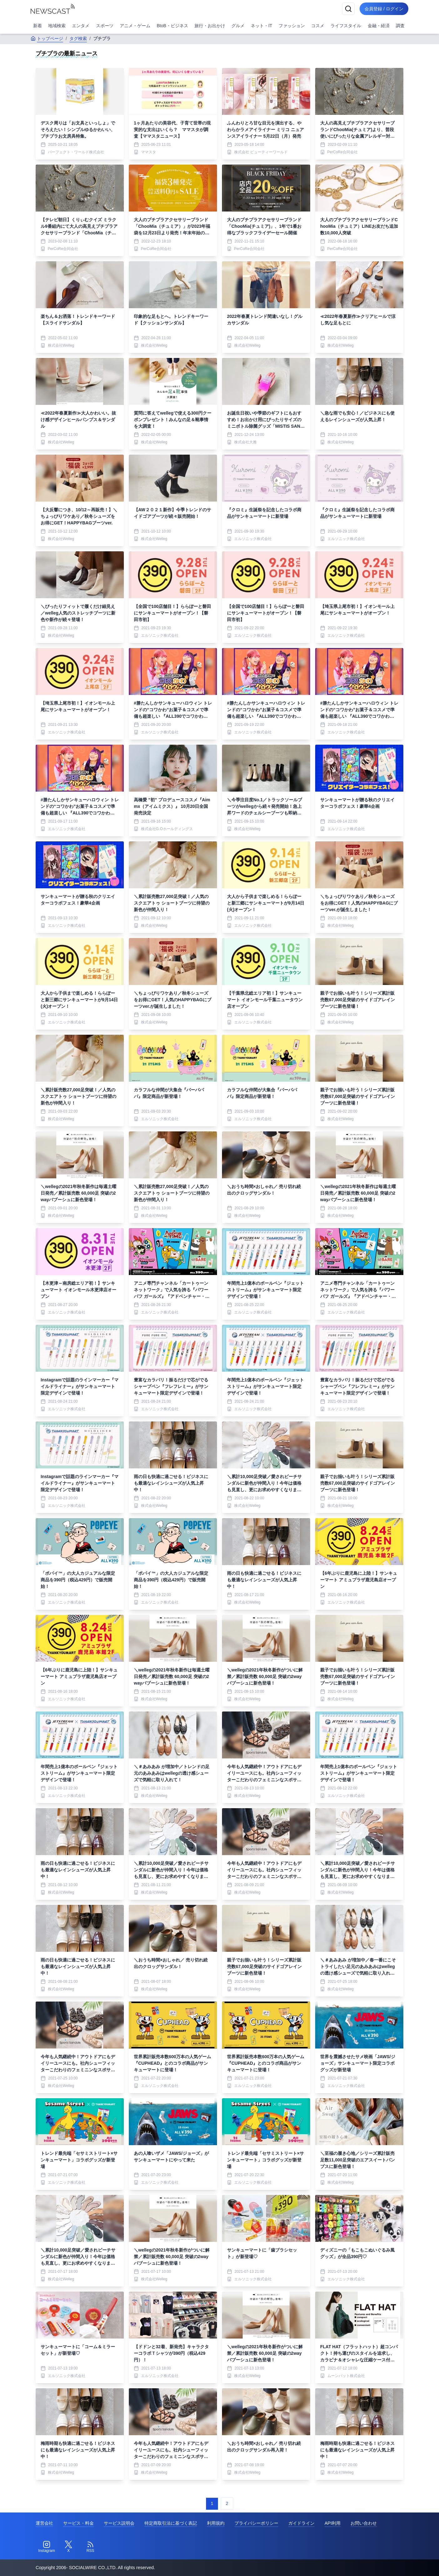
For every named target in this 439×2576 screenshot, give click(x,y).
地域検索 (57, 25)
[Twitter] (68, 2546)
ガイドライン (301, 2523)
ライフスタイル (346, 25)
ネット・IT (261, 25)
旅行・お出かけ (209, 25)
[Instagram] (47, 2546)
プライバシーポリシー (256, 2523)
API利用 (333, 2523)
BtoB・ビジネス (172, 25)
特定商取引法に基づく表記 (170, 2523)
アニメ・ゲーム (135, 25)
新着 (37, 25)
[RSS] (90, 2546)
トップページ (47, 38)
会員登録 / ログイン (384, 8)
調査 (400, 25)
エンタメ (80, 25)
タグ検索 (78, 38)
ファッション (292, 25)
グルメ (238, 25)
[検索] (348, 9)
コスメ (317, 25)
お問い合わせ (364, 2523)
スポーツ (105, 25)
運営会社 (44, 2523)
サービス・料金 (78, 2523)
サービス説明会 (119, 2523)
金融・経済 (379, 25)
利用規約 (216, 2523)
